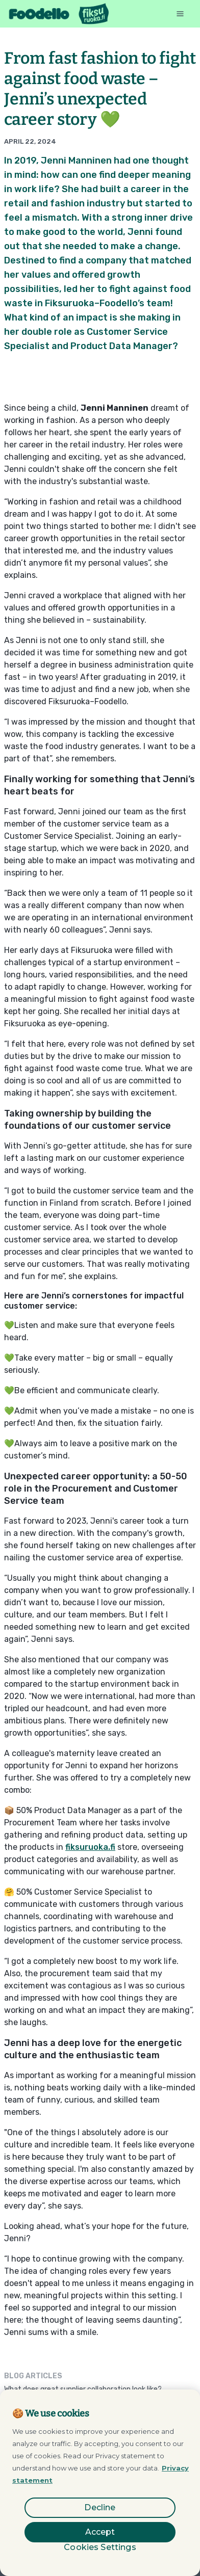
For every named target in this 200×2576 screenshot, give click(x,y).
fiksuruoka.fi (90, 1847)
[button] (180, 13)
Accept (100, 2532)
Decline (99, 2507)
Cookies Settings (100, 2547)
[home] (59, 13)
